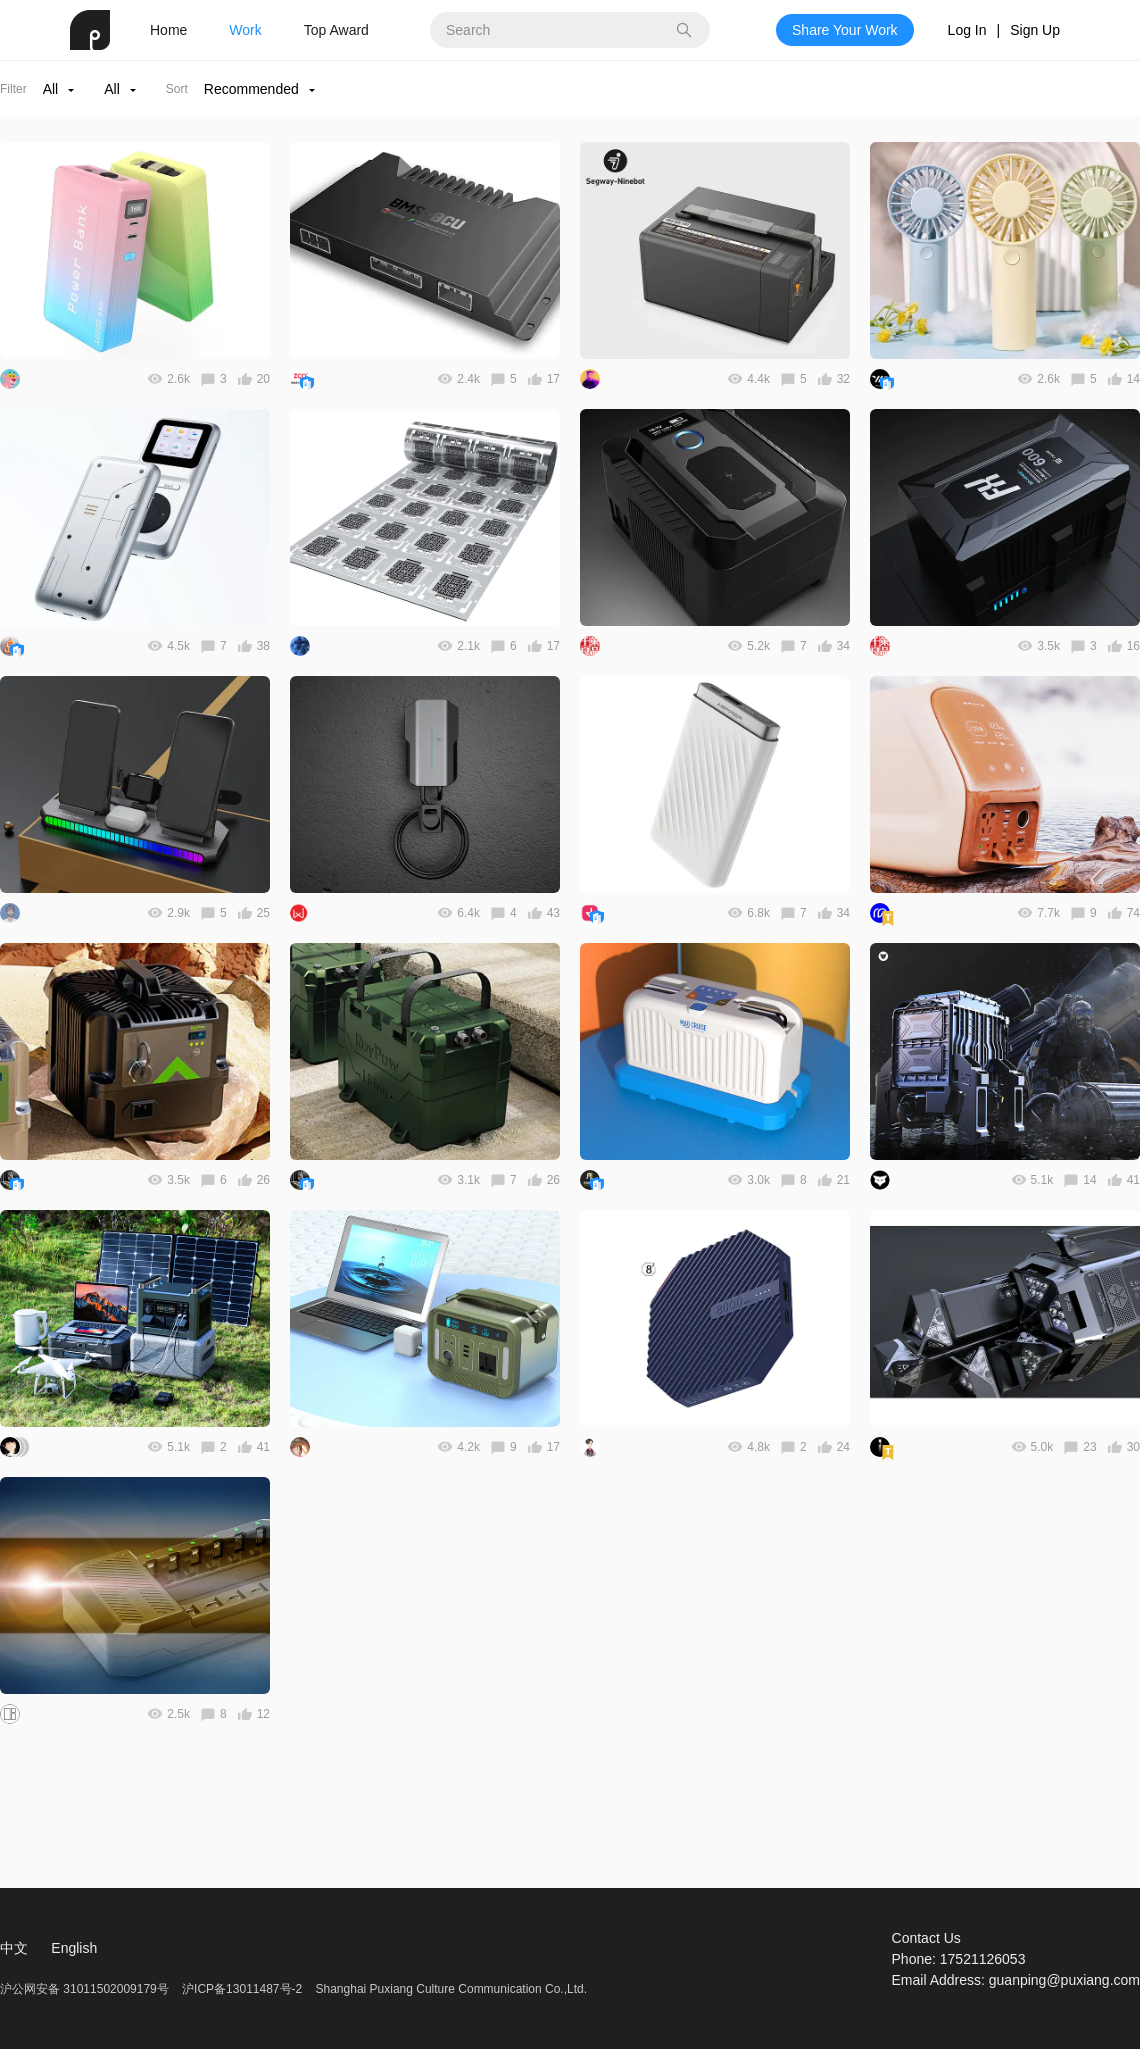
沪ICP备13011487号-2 (242, 1989)
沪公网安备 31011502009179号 (86, 1989)
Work (245, 30)
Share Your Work (845, 30)
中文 (14, 1948)
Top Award (336, 30)
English (74, 1948)
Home (168, 30)
